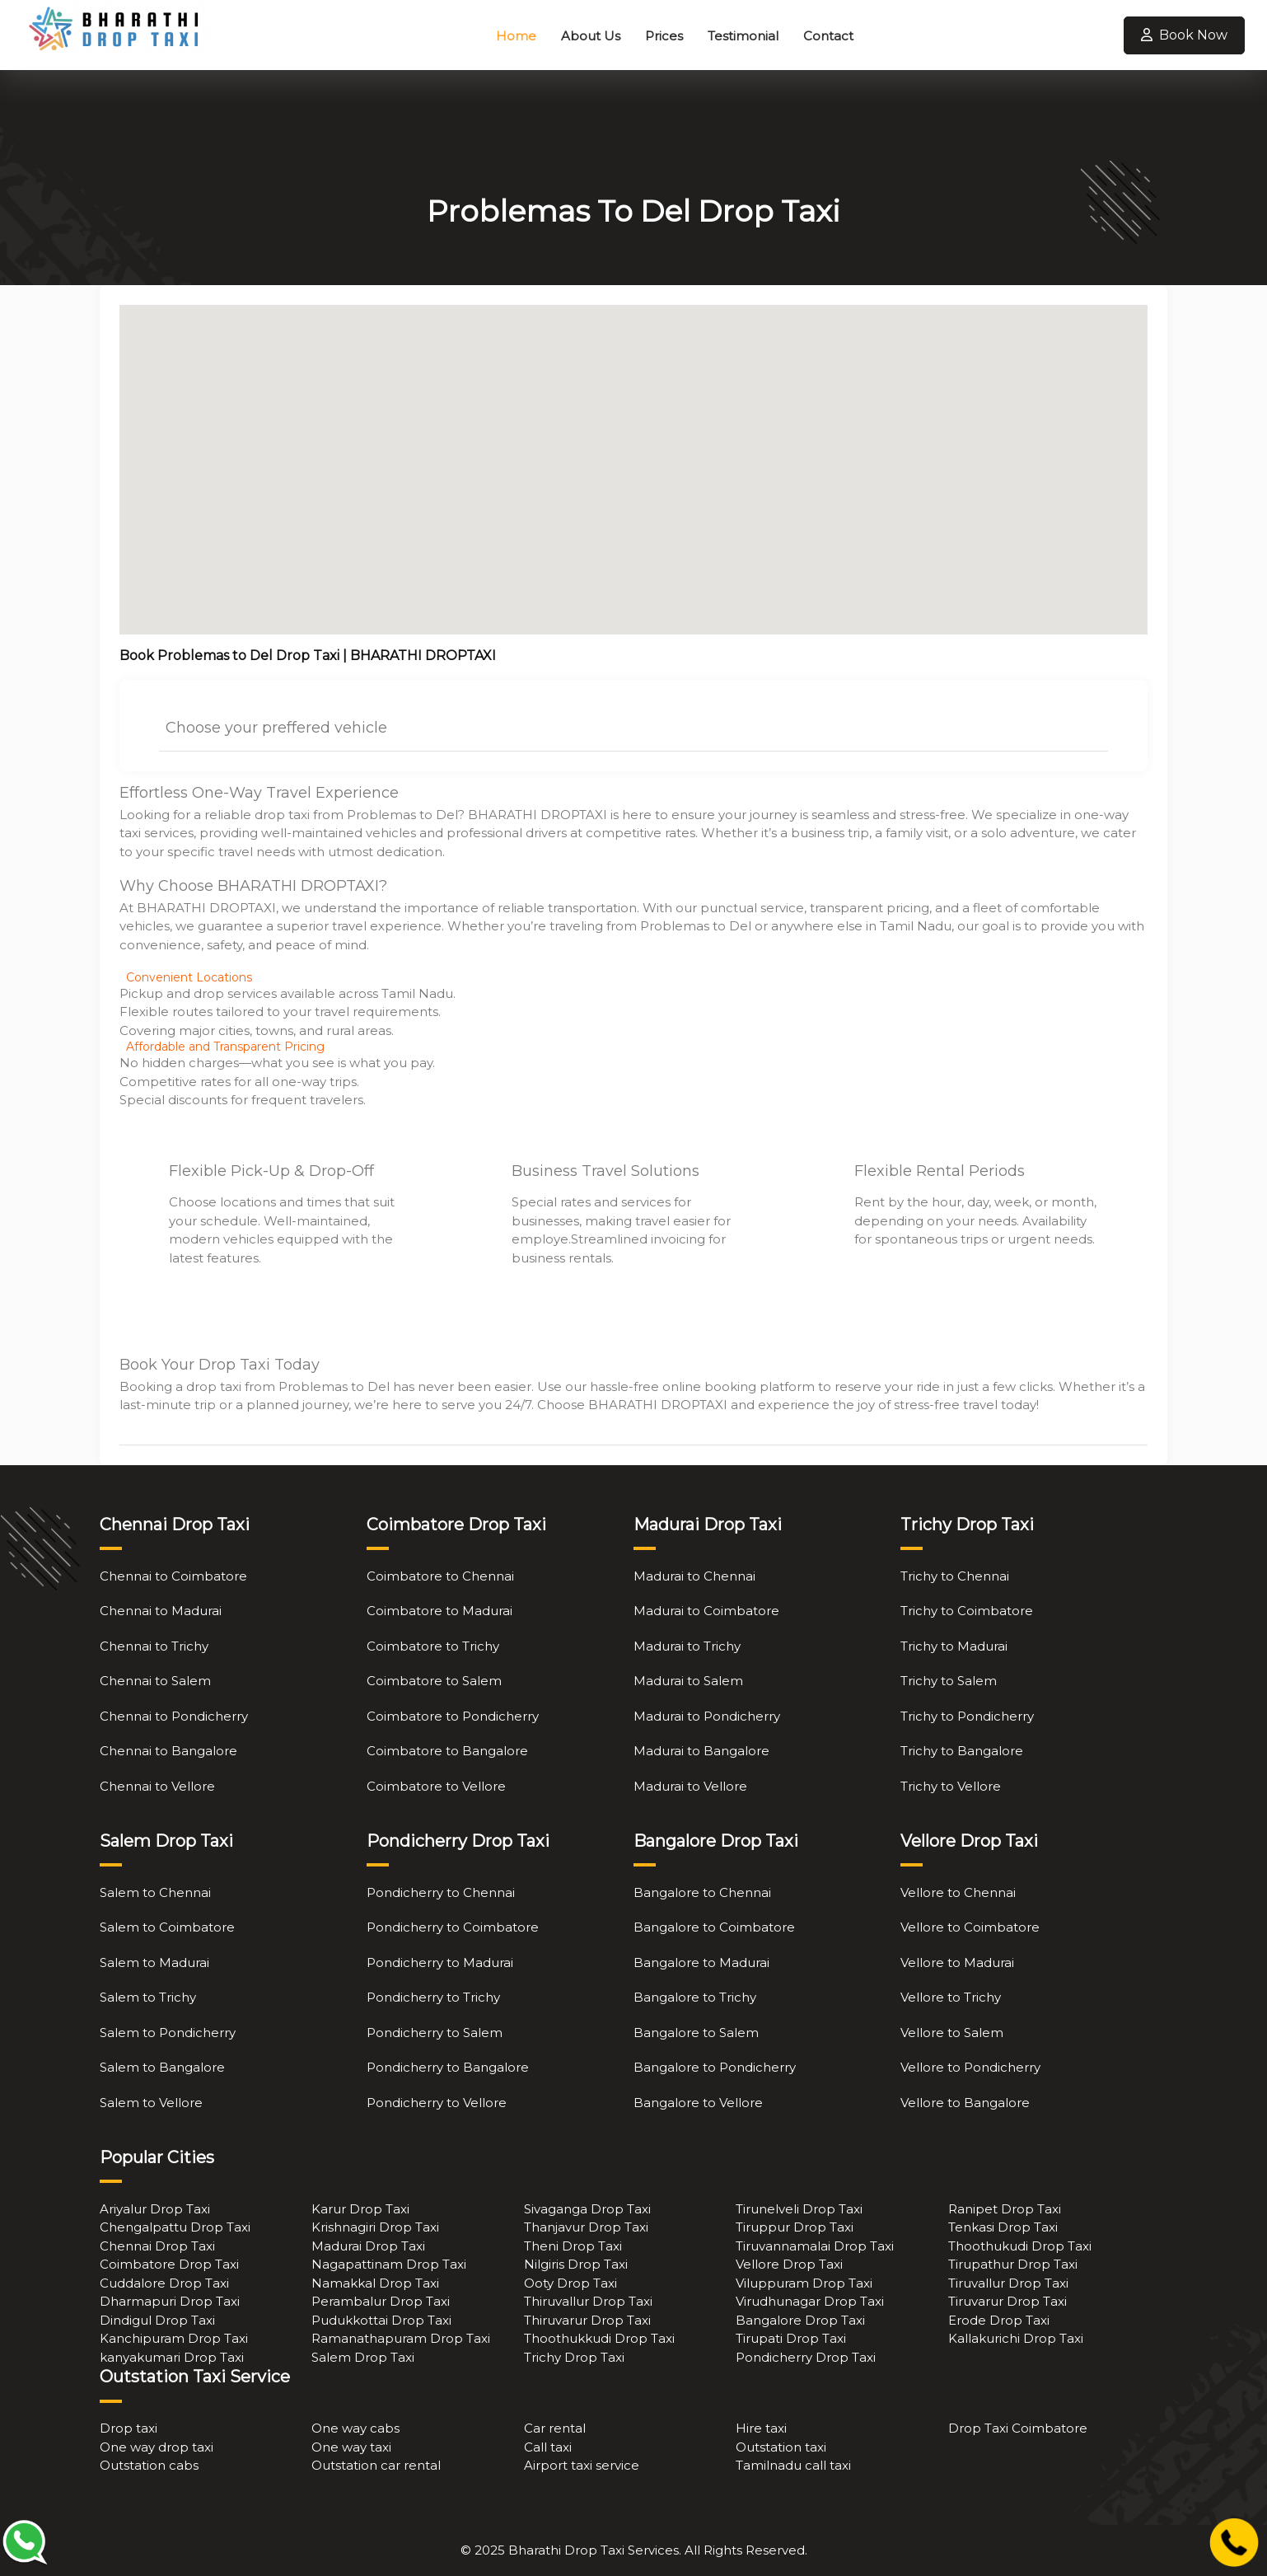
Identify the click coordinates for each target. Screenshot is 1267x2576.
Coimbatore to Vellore (436, 1786)
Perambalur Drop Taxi (380, 2301)
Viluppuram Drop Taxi (804, 2283)
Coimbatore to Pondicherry (453, 1716)
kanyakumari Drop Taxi (172, 2357)
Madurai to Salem (688, 1680)
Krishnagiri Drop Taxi (375, 2227)
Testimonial (743, 36)
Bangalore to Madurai (701, 1962)
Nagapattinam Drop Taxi (388, 2264)
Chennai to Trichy (154, 1646)
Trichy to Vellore (950, 1786)
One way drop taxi (156, 2447)
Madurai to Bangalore (701, 1751)
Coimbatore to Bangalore (447, 1751)
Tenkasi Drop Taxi (1003, 2227)
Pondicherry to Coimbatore (453, 1927)
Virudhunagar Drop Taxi (810, 2301)
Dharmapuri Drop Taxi (170, 2301)
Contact (828, 36)
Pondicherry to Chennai (441, 1892)
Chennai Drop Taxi (157, 2246)
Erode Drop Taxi (999, 2320)
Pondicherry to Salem (435, 2032)
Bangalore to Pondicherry (715, 2067)
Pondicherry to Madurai (440, 1962)
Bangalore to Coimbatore (714, 1927)
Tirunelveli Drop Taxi (799, 2209)
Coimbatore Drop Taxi (169, 2264)
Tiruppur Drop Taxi (794, 2227)
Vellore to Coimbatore (970, 1927)
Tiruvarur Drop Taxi (1007, 2301)
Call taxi (548, 2447)
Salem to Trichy (148, 1997)
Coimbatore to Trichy (433, 1646)
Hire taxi (761, 2428)
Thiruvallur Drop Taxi (588, 2301)
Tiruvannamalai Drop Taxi (815, 2246)
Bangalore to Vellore (698, 2102)
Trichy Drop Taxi (574, 2357)
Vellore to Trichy (950, 1997)
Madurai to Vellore (690, 1786)
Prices (664, 36)
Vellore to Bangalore (965, 2102)
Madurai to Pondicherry (707, 1716)
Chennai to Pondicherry (174, 1716)
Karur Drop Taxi (360, 2209)
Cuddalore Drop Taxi (164, 2283)
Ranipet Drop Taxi (1004, 2209)
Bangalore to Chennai (702, 1892)
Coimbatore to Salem (434, 1680)
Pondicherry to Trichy (433, 1997)
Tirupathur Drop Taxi (1013, 2264)
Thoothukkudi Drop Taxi (599, 2338)
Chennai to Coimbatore (173, 1576)
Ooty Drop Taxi (570, 2283)
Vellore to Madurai (957, 1962)
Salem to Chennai (155, 1892)
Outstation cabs (149, 2465)
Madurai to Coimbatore (706, 1610)
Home (516, 36)
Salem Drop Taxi (362, 2357)
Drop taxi (128, 2428)
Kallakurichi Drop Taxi (1015, 2338)
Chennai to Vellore (157, 1786)
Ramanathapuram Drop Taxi (400, 2338)
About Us (590, 36)
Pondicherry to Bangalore (448, 2067)
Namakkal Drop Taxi (375, 2283)
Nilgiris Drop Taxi (576, 2264)
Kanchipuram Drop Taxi (174, 2338)
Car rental (555, 2428)
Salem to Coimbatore (167, 1927)
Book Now (1184, 35)
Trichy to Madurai (954, 1646)
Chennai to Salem (155, 1680)
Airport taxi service (581, 2465)
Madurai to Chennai (694, 1576)
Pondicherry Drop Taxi (806, 2357)
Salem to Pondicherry (168, 2032)
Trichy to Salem (948, 1680)
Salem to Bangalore (162, 2067)
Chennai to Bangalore (168, 1751)
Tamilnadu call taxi (793, 2465)
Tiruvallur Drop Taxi (1008, 2283)
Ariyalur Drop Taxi (155, 2209)
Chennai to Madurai (161, 1610)
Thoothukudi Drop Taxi (1020, 2246)
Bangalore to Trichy (695, 1997)
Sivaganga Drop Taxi (587, 2209)
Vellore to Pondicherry (970, 2067)
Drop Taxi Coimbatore (1017, 2428)
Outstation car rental (376, 2465)
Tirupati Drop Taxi (791, 2338)
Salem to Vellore (151, 2102)
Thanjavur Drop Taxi (586, 2227)
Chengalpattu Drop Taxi (175, 2227)
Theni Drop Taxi (573, 2246)
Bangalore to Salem (696, 2032)
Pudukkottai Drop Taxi (381, 2320)
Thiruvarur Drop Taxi (587, 2320)
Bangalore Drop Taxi (800, 2320)
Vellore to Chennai (958, 1892)
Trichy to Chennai (954, 1576)
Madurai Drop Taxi (368, 2246)
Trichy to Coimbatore (966, 1610)
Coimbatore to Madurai (439, 1610)
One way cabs (355, 2428)
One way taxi (351, 2447)
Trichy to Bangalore (961, 1751)
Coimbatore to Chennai (440, 1576)
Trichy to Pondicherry (967, 1716)
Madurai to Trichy (687, 1646)
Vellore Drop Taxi (789, 2264)
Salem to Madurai (154, 1962)
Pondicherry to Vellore (437, 2102)
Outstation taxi (781, 2447)
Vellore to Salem (951, 2032)
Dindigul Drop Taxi (157, 2320)
